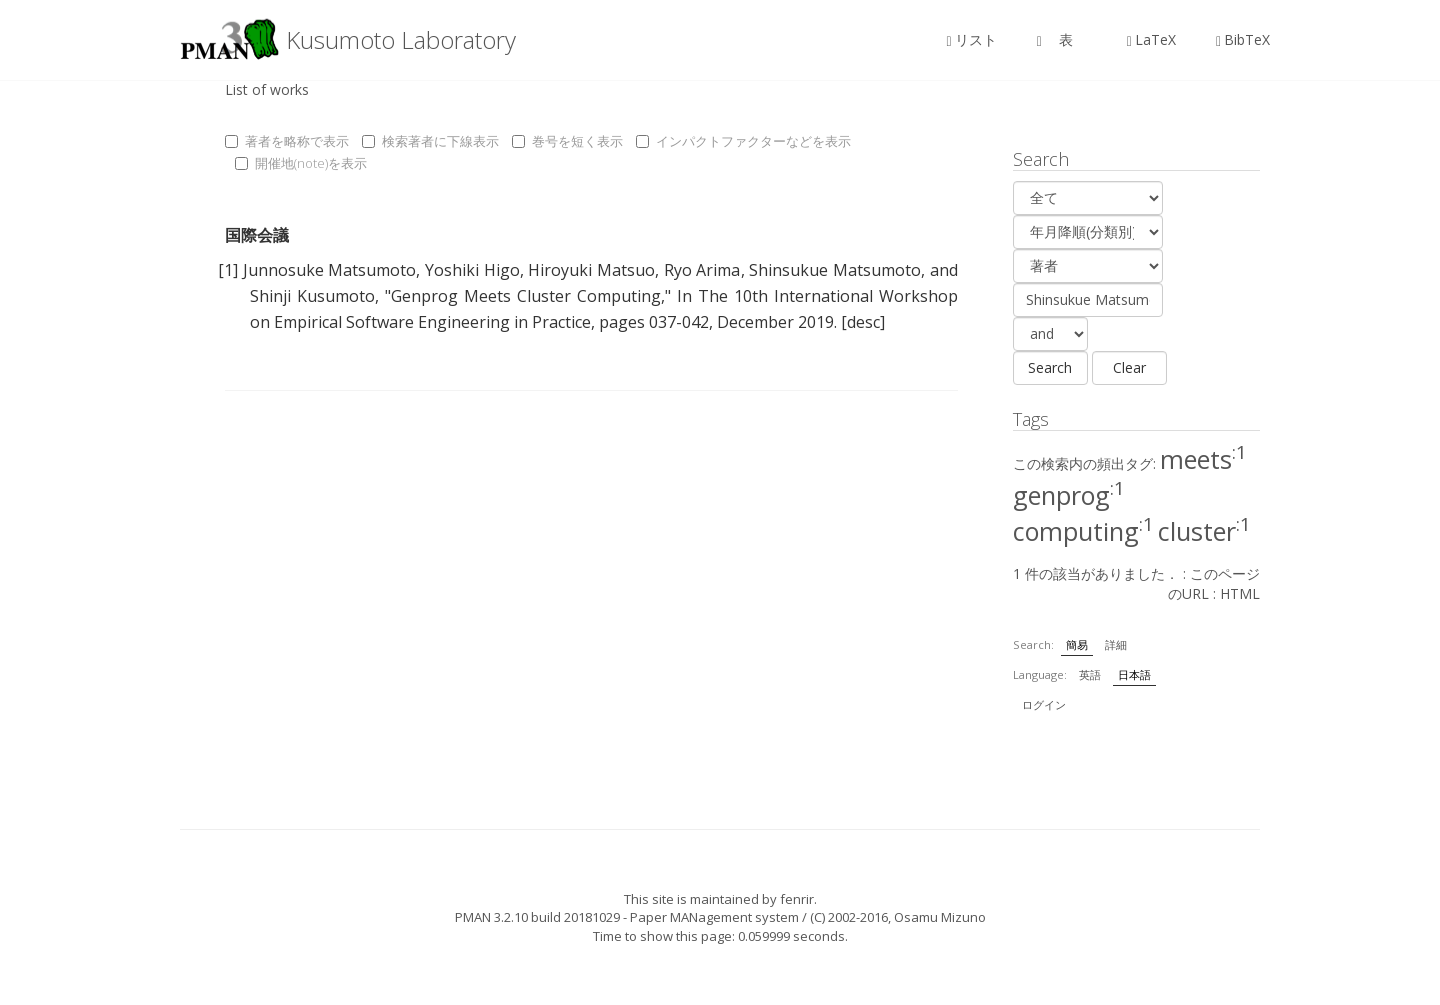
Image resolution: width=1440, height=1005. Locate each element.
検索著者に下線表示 (430, 141)
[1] (228, 270)
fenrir (797, 899)
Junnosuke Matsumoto (330, 270)
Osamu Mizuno (940, 917)
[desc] (863, 322)
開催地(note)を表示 (301, 163)
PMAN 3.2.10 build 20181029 (537, 917)
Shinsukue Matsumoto (835, 270)
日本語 (1134, 674)
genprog (1069, 495)
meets (1203, 459)
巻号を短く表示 (567, 141)
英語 (1090, 674)
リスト (972, 39)
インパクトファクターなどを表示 (743, 141)
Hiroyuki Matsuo (591, 270)
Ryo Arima (702, 270)
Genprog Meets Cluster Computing (526, 296)
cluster (1204, 531)
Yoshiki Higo (472, 270)
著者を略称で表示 (287, 141)
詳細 (1116, 644)
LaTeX (1151, 39)
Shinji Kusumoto (312, 296)
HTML (1240, 593)
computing (1083, 531)
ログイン (1044, 704)
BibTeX (1243, 39)
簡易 (1077, 644)
